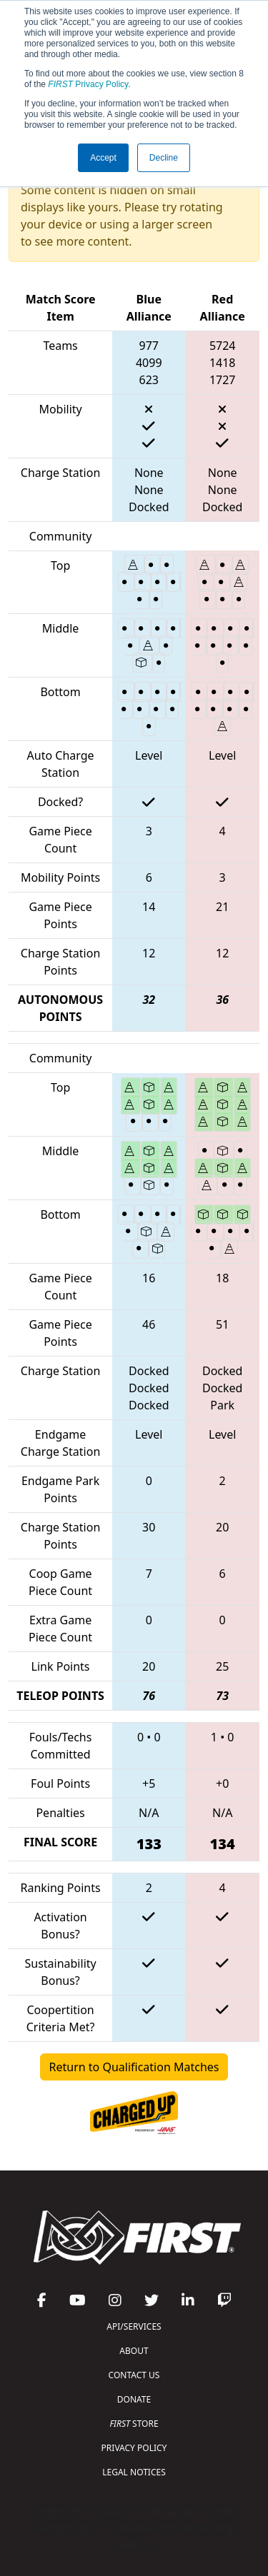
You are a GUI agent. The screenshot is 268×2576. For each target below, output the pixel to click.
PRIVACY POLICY (134, 2448)
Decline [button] (163, 158)
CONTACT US (134, 2375)
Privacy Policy (88, 84)
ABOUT (133, 2351)
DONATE (134, 2399)
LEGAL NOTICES (134, 2472)
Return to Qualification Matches (134, 2067)
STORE (133, 2423)
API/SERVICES (133, 2326)
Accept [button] (103, 158)
